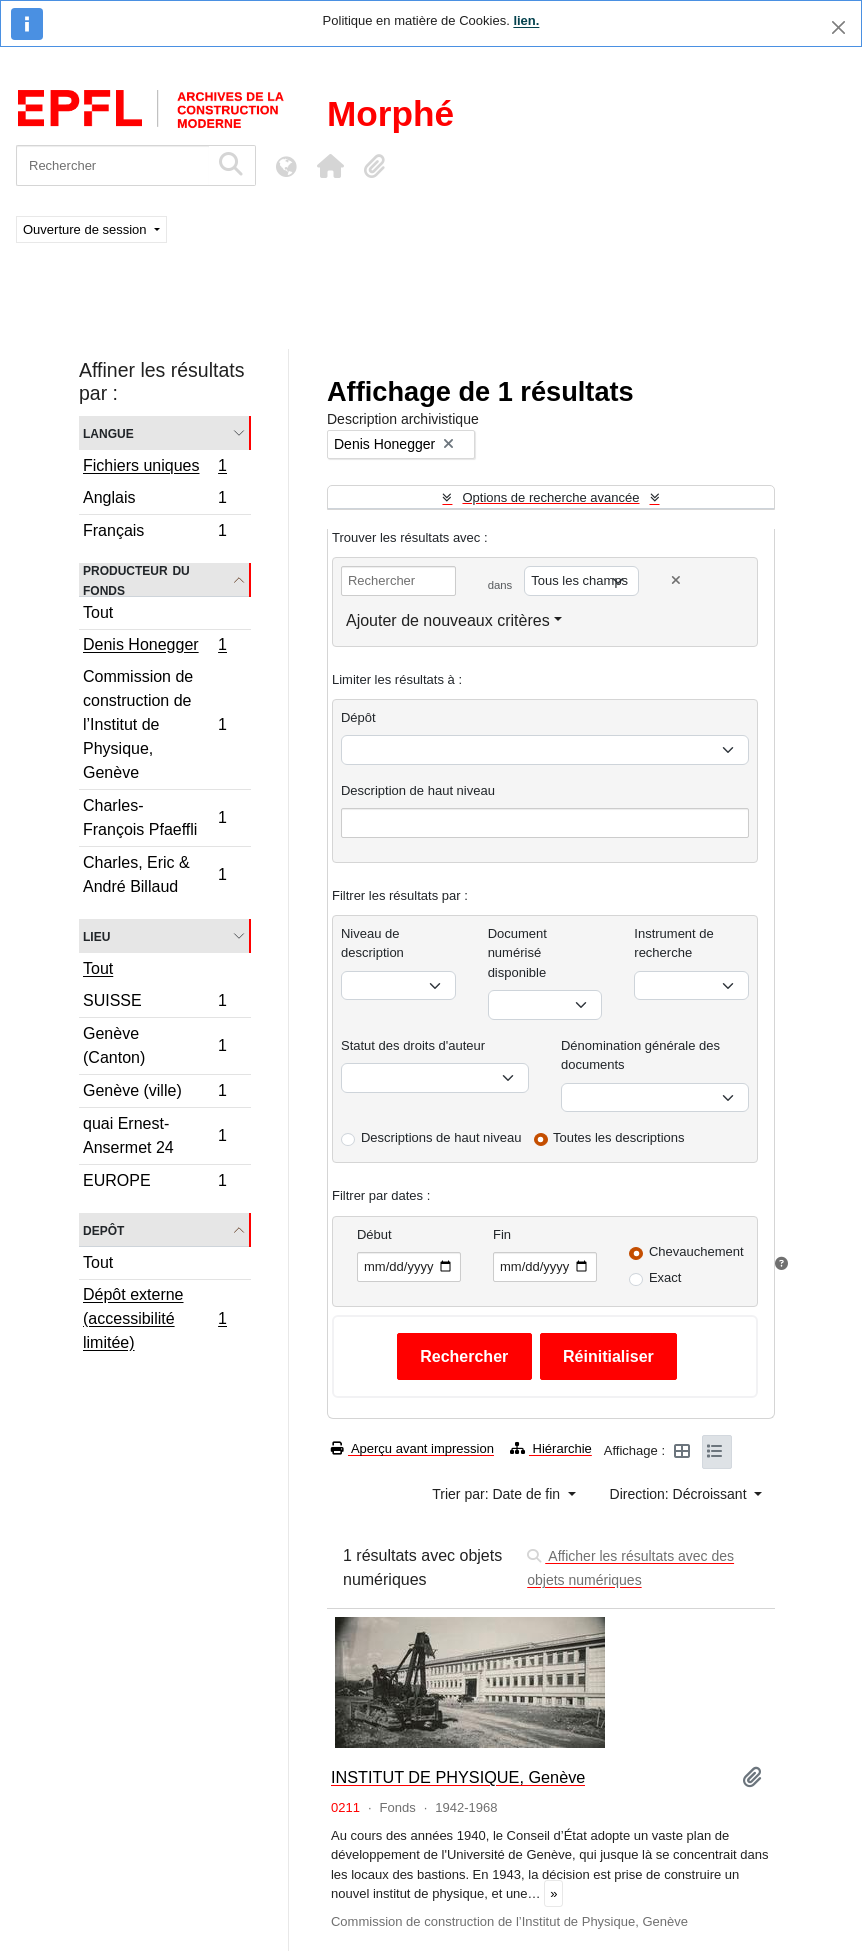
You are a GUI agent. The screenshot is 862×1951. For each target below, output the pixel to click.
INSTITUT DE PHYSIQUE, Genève (458, 1777)
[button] (330, 166)
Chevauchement (696, 1251)
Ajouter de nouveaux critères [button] (448, 620)
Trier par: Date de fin (498, 1494)
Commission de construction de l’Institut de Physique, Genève (154, 724)
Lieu (96, 935)
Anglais (154, 500)
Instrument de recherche (674, 943)
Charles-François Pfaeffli (154, 817)
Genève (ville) (154, 1093)
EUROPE (154, 1183)
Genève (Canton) (154, 1045)
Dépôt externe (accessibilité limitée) (154, 1318)
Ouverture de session (86, 229)
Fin (502, 1234)
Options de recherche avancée (550, 497)
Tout (98, 612)
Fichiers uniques (154, 468)
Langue (108, 432)
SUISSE (154, 1003)
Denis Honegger (154, 647)
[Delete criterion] (676, 580)
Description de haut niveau (418, 790)
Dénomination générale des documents (640, 1055)
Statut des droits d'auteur (413, 1045)
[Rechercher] (112, 165)
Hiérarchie (551, 1448)
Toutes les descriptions (619, 1137)
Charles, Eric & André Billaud (154, 874)
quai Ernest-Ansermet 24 (154, 1135)
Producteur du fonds (136, 580)
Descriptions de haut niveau (441, 1137)
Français (154, 533)
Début (374, 1234)
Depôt (103, 1229)
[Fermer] (838, 27)
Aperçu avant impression (412, 1448)
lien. (526, 20)
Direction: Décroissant (680, 1494)
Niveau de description (372, 943)
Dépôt (358, 717)
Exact (665, 1277)
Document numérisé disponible (517, 953)
